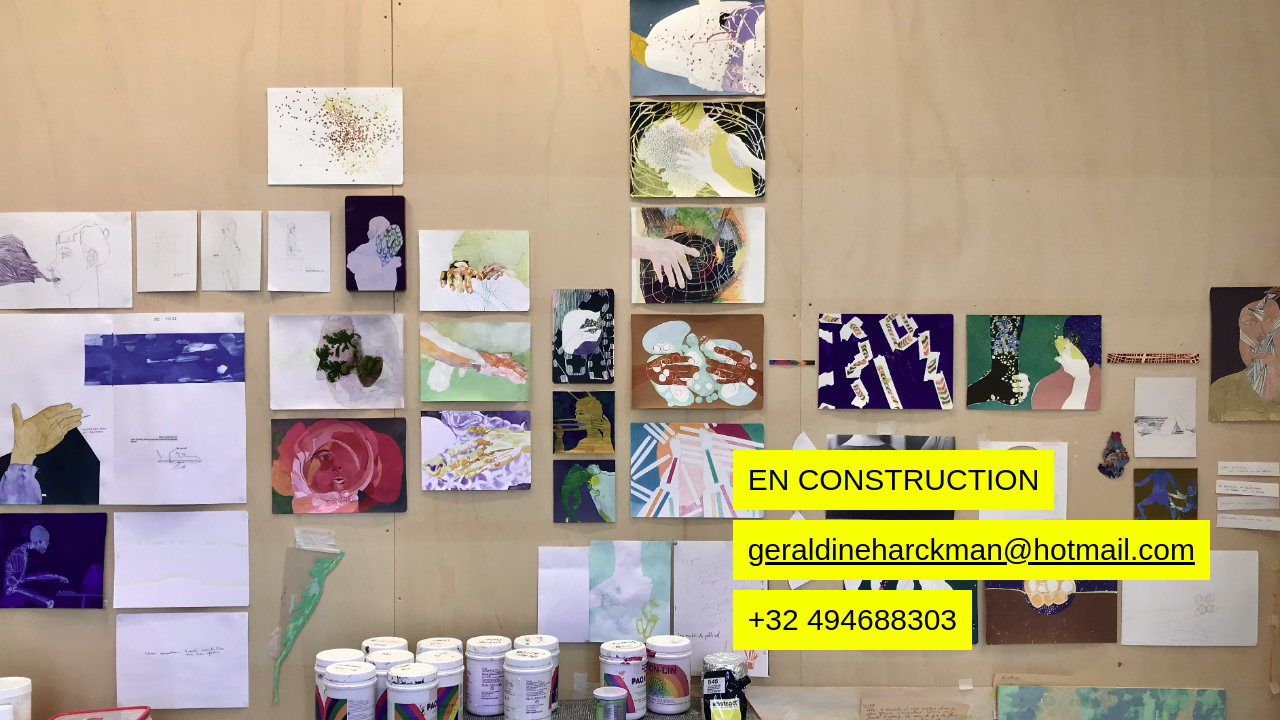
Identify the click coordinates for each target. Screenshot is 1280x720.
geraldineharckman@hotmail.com (971, 549)
